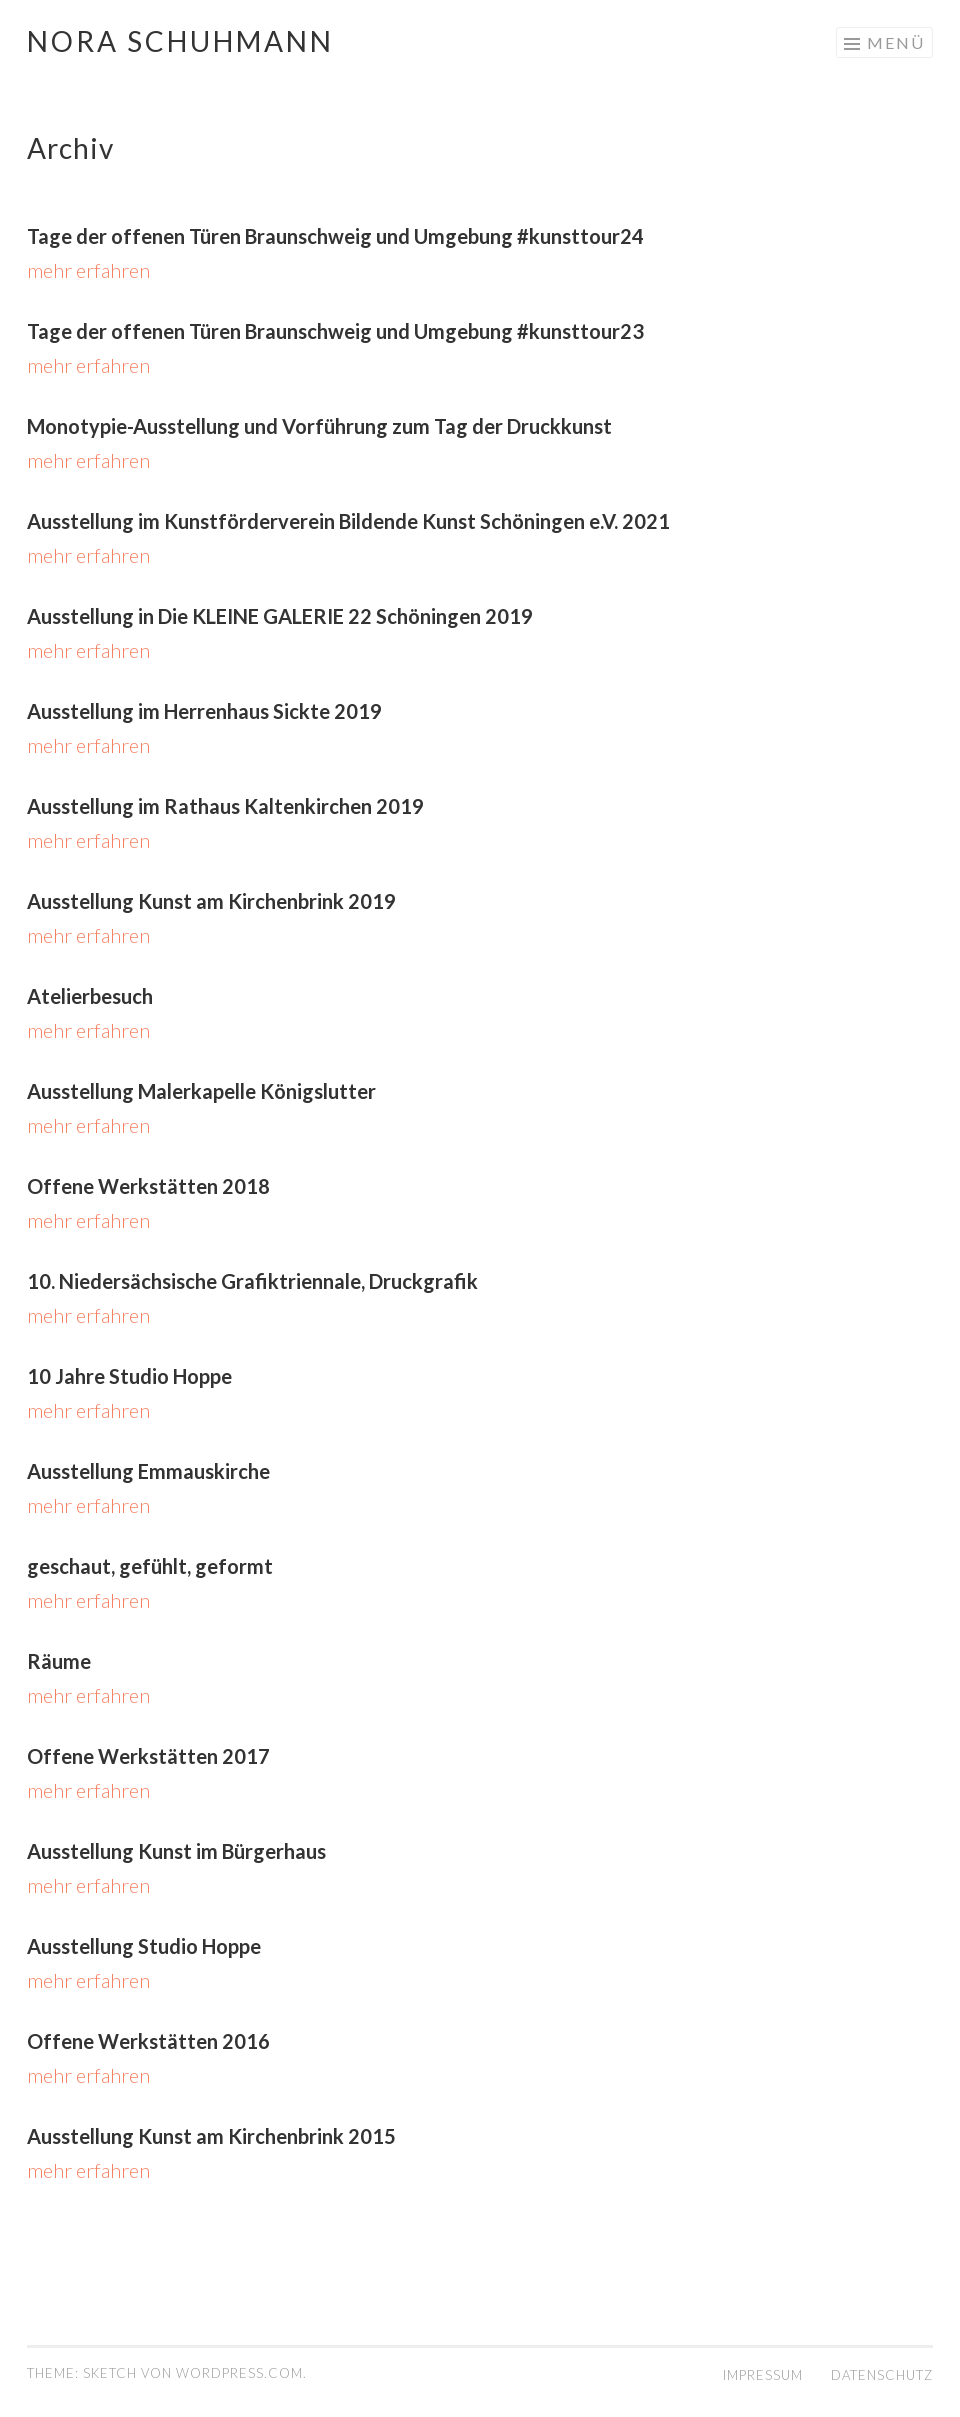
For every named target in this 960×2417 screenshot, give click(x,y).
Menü (896, 42)
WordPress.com (239, 2373)
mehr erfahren (88, 270)
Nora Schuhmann (180, 41)
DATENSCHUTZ (882, 2375)
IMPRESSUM (763, 2375)
